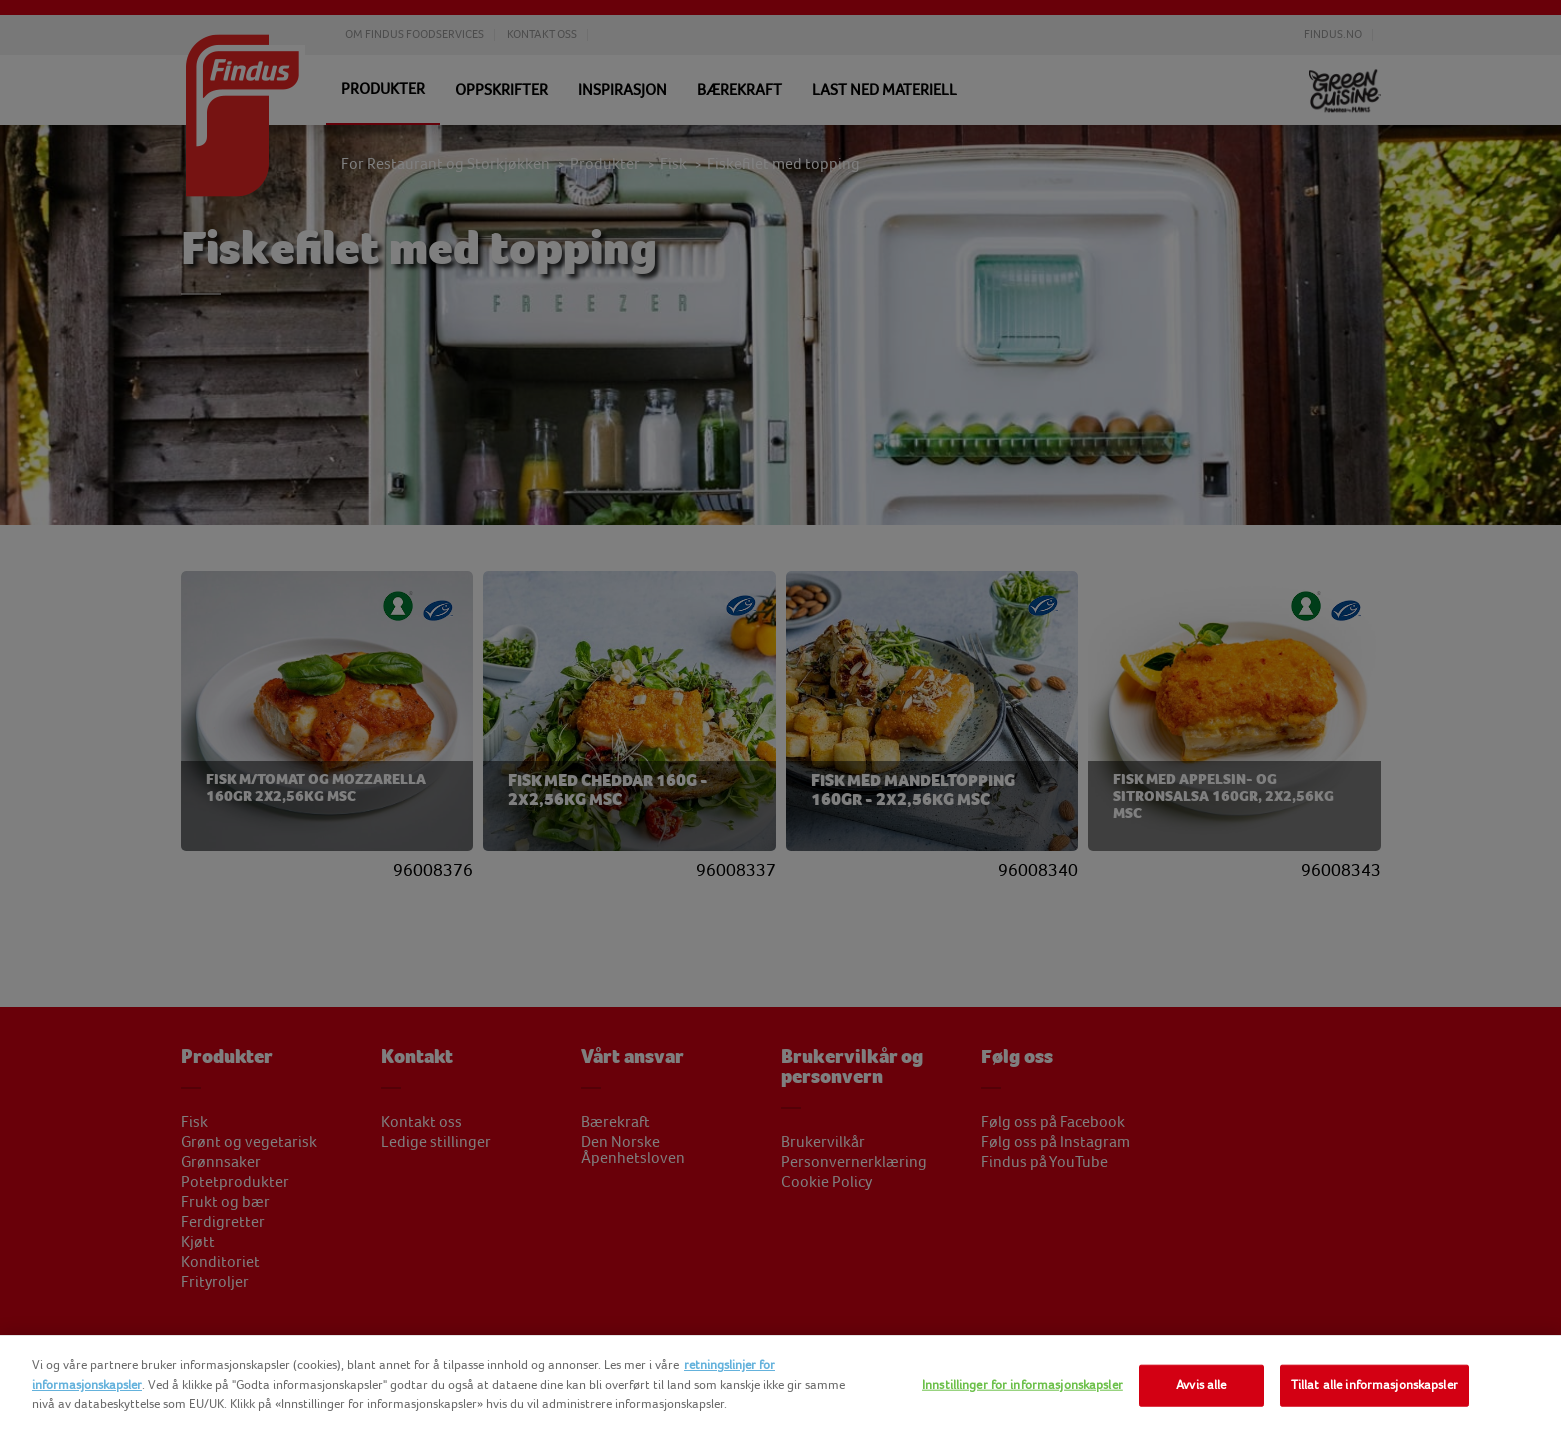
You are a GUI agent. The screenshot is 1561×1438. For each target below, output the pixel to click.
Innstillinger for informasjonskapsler (1022, 1385)
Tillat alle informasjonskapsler (1374, 1385)
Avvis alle (1201, 1385)
